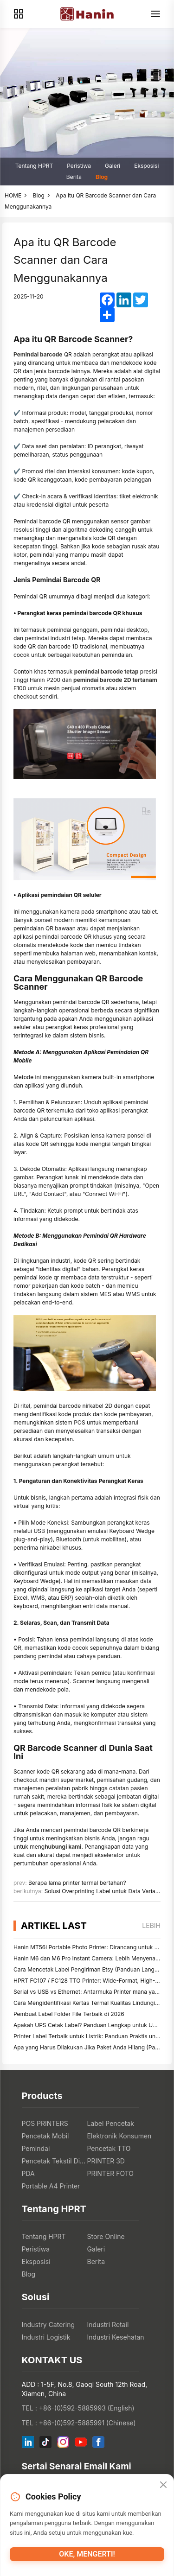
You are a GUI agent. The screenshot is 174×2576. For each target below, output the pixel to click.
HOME (13, 195)
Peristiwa (79, 165)
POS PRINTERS (45, 2123)
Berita (74, 176)
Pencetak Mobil (45, 2136)
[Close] (163, 2485)
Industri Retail (108, 2324)
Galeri (112, 165)
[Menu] (155, 14)
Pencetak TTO (109, 2148)
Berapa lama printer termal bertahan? (77, 1882)
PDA (28, 2173)
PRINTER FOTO (110, 2173)
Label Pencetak (111, 2123)
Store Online (106, 2236)
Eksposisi (146, 165)
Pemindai (36, 2148)
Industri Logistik (46, 2337)
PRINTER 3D (106, 2161)
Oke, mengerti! (87, 2554)
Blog (102, 176)
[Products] (18, 14)
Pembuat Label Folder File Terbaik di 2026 (68, 2013)
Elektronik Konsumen (119, 2136)
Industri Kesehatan (115, 2337)
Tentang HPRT (34, 165)
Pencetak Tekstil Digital (54, 2161)
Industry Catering (48, 2324)
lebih (151, 1925)
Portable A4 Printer (51, 2186)
